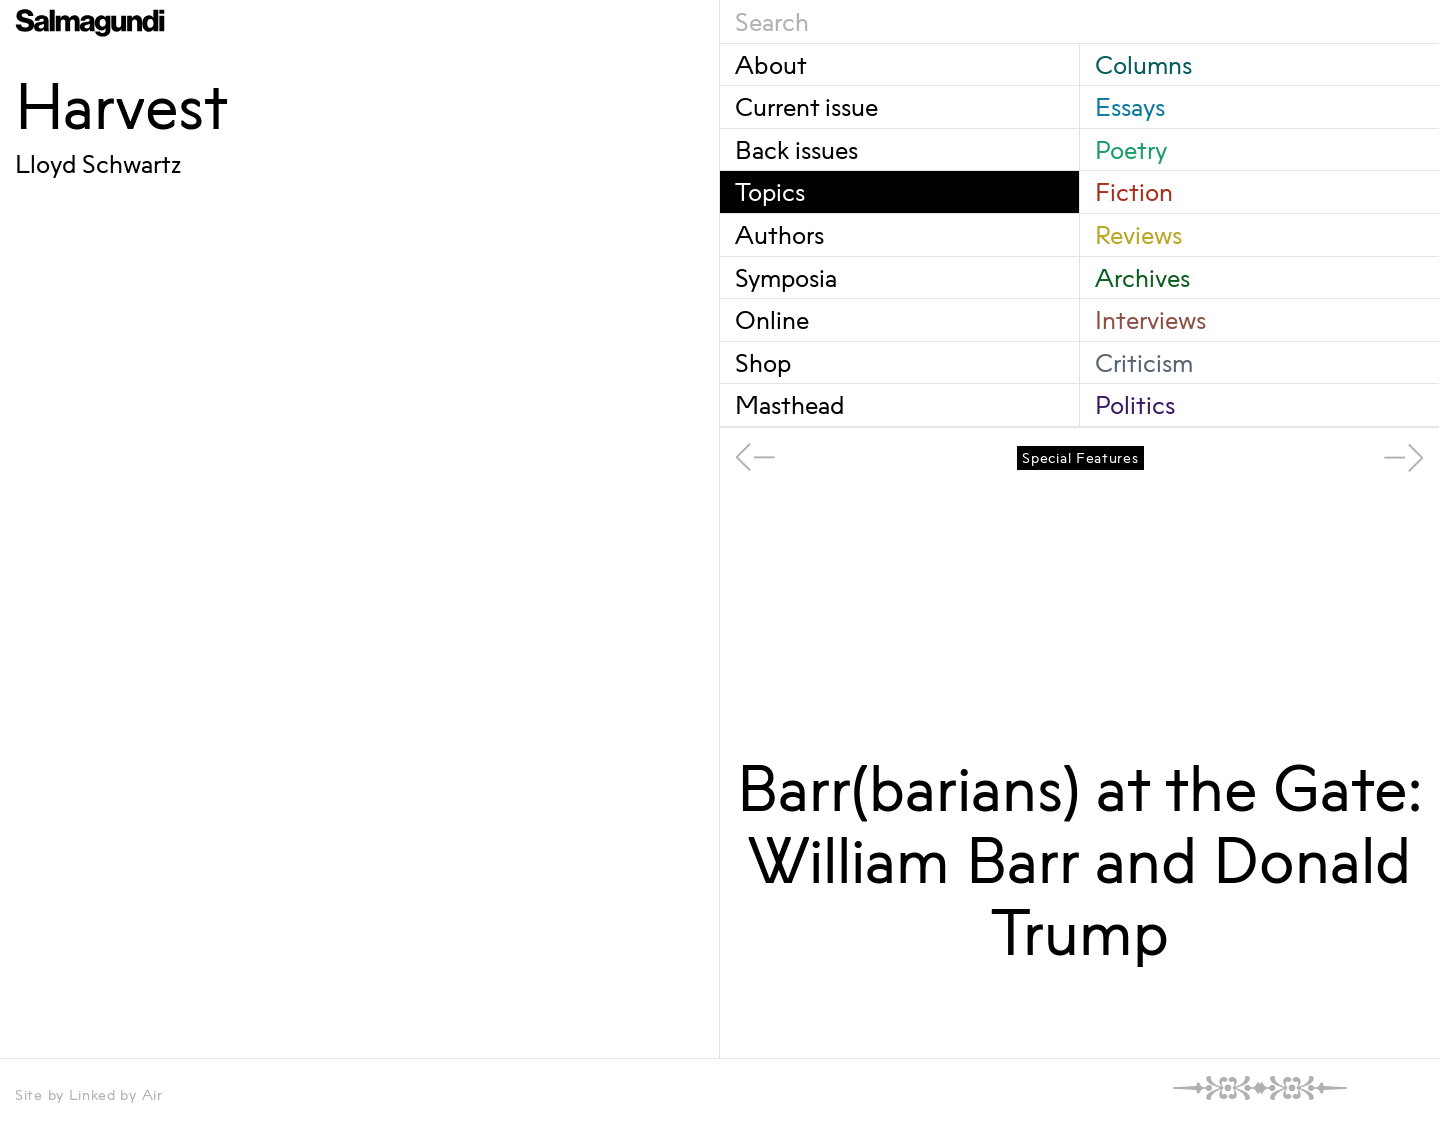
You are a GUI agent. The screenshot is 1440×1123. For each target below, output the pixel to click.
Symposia (786, 277)
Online (772, 319)
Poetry (1131, 149)
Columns (1143, 64)
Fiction (1134, 191)
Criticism (1144, 362)
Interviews (1150, 319)
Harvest (121, 106)
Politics (1135, 404)
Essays (1130, 106)
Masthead (789, 404)
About (771, 64)
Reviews (1138, 234)
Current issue (806, 106)
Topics (770, 191)
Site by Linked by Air (89, 1094)
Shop (763, 362)
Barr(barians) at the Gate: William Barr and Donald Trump (1080, 860)
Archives (1142, 277)
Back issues (796, 149)
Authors (779, 234)
